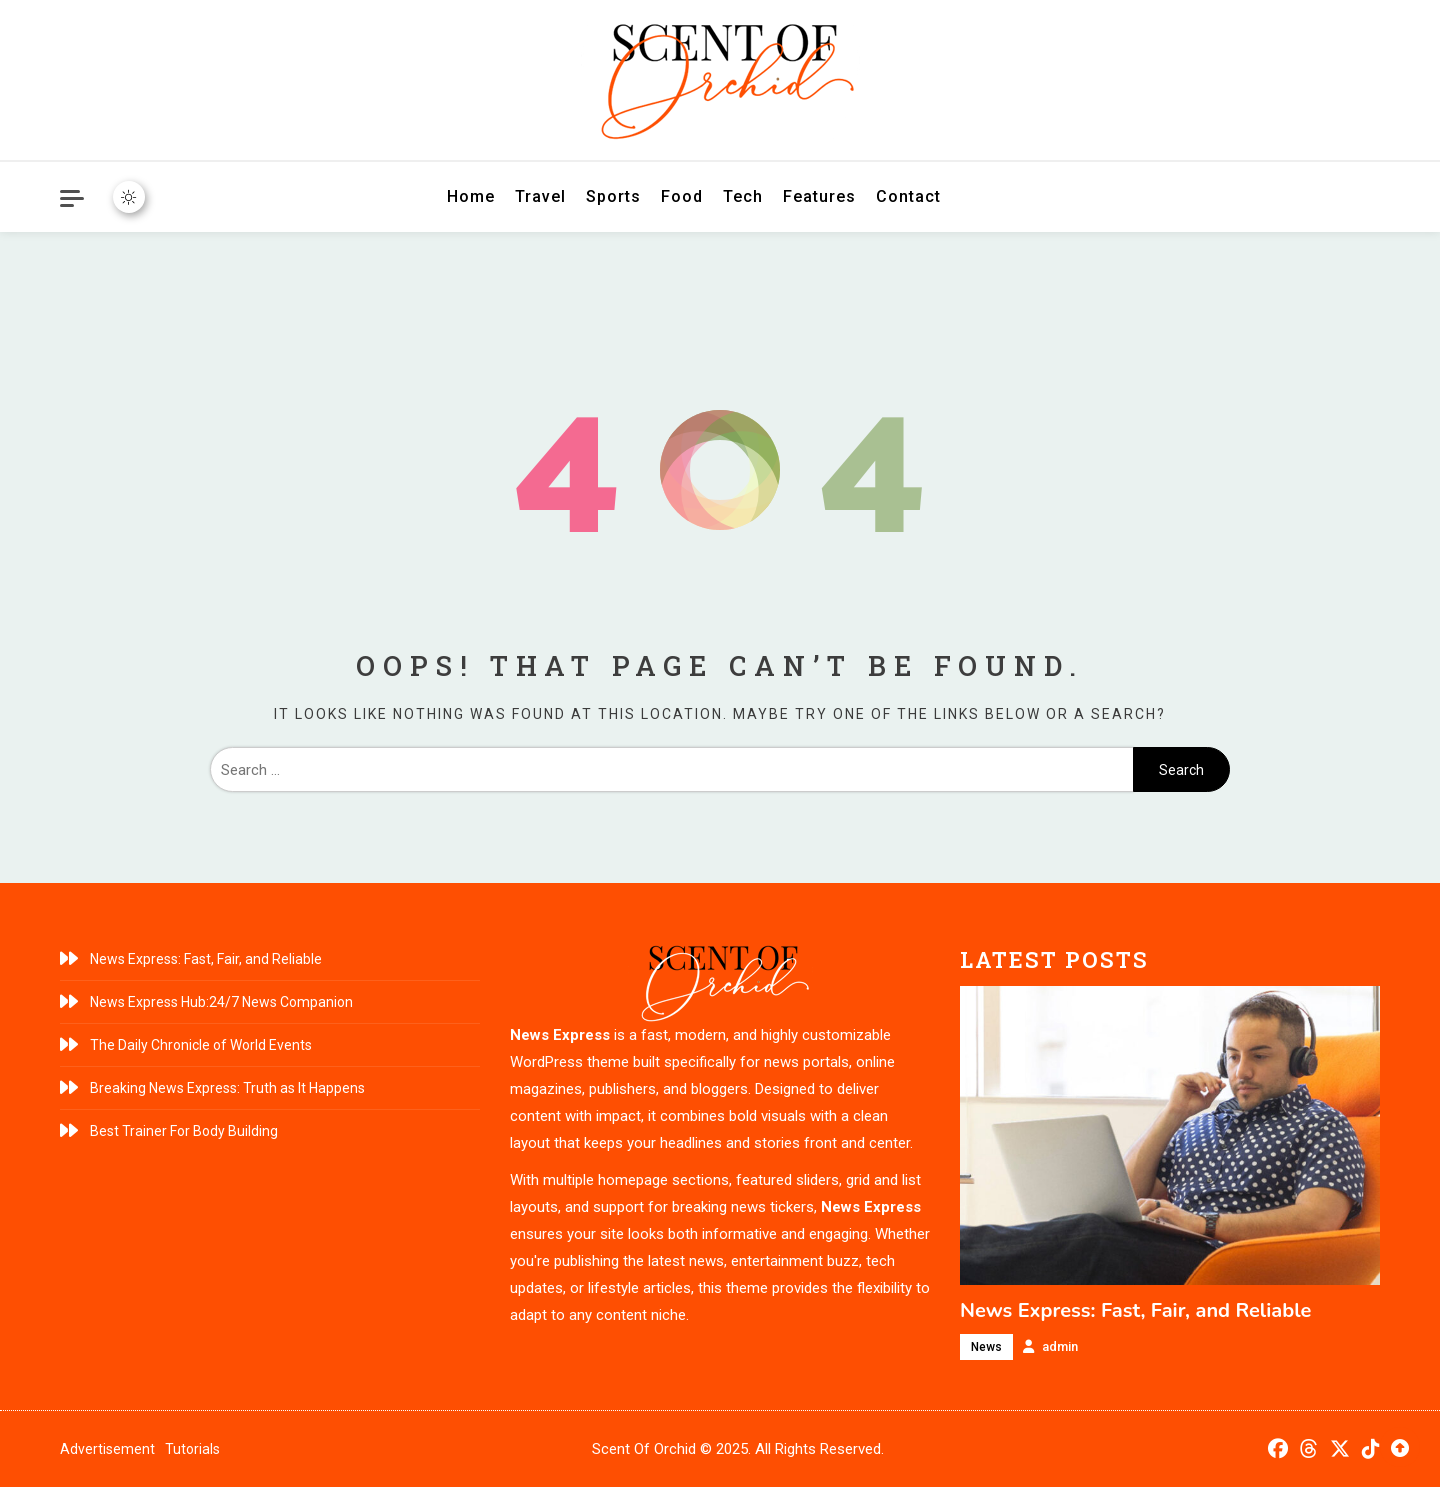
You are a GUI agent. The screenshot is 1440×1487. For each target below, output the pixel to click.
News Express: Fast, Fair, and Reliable (206, 959)
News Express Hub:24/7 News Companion (221, 1002)
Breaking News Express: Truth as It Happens (227, 1088)
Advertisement (107, 1449)
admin (1060, 1346)
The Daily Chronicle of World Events (201, 1045)
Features (819, 196)
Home (471, 196)
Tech (743, 196)
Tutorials (192, 1449)
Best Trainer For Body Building (184, 1131)
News (986, 1347)
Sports (613, 196)
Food (682, 196)
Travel (540, 196)
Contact (908, 196)
